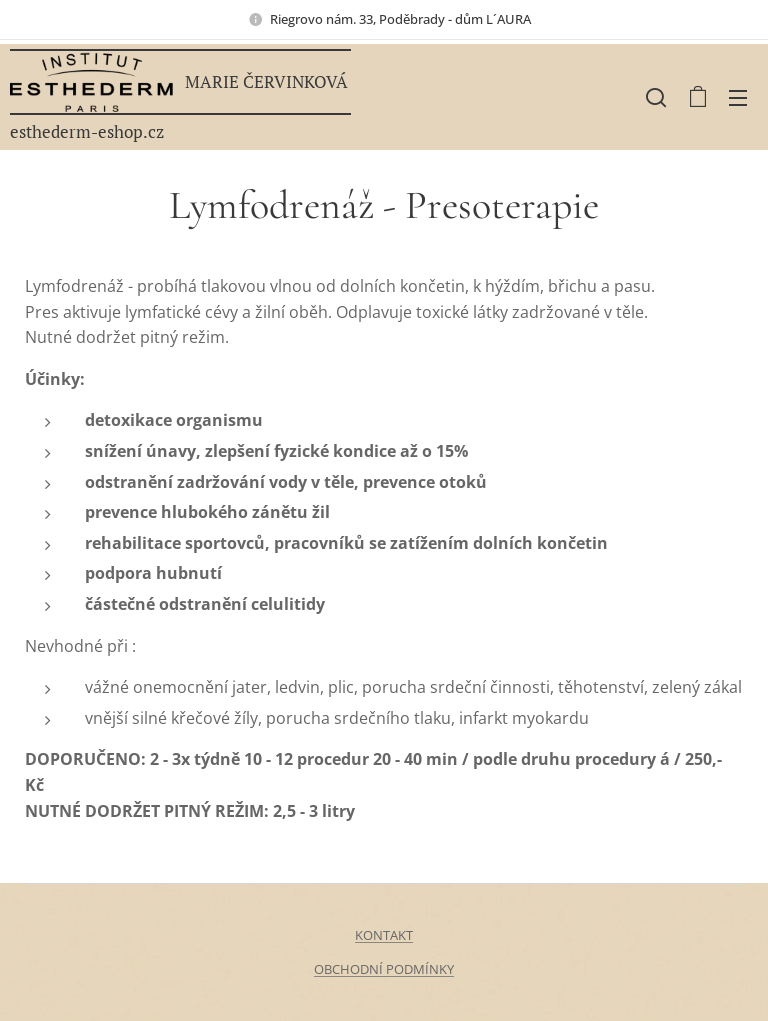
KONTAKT (384, 935)
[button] (656, 97)
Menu (738, 98)
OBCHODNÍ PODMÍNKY (384, 969)
